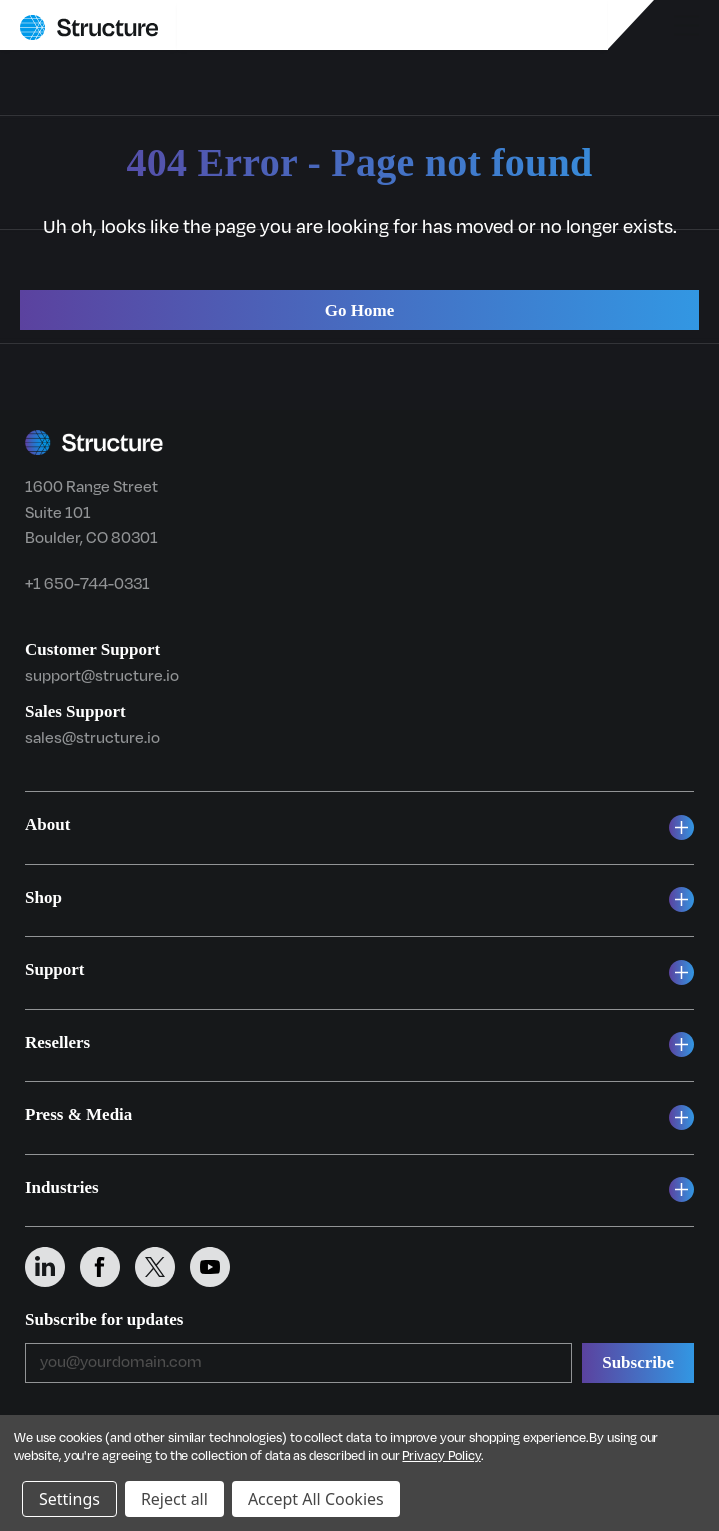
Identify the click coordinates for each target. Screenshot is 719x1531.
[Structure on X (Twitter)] (162, 1267)
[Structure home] (89, 27)
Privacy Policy (441, 1456)
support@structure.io (102, 676)
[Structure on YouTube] (217, 1267)
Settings (69, 1499)
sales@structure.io (92, 738)
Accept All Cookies (316, 1499)
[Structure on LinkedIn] (52, 1267)
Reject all (174, 1499)
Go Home (359, 310)
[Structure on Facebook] (107, 1267)
